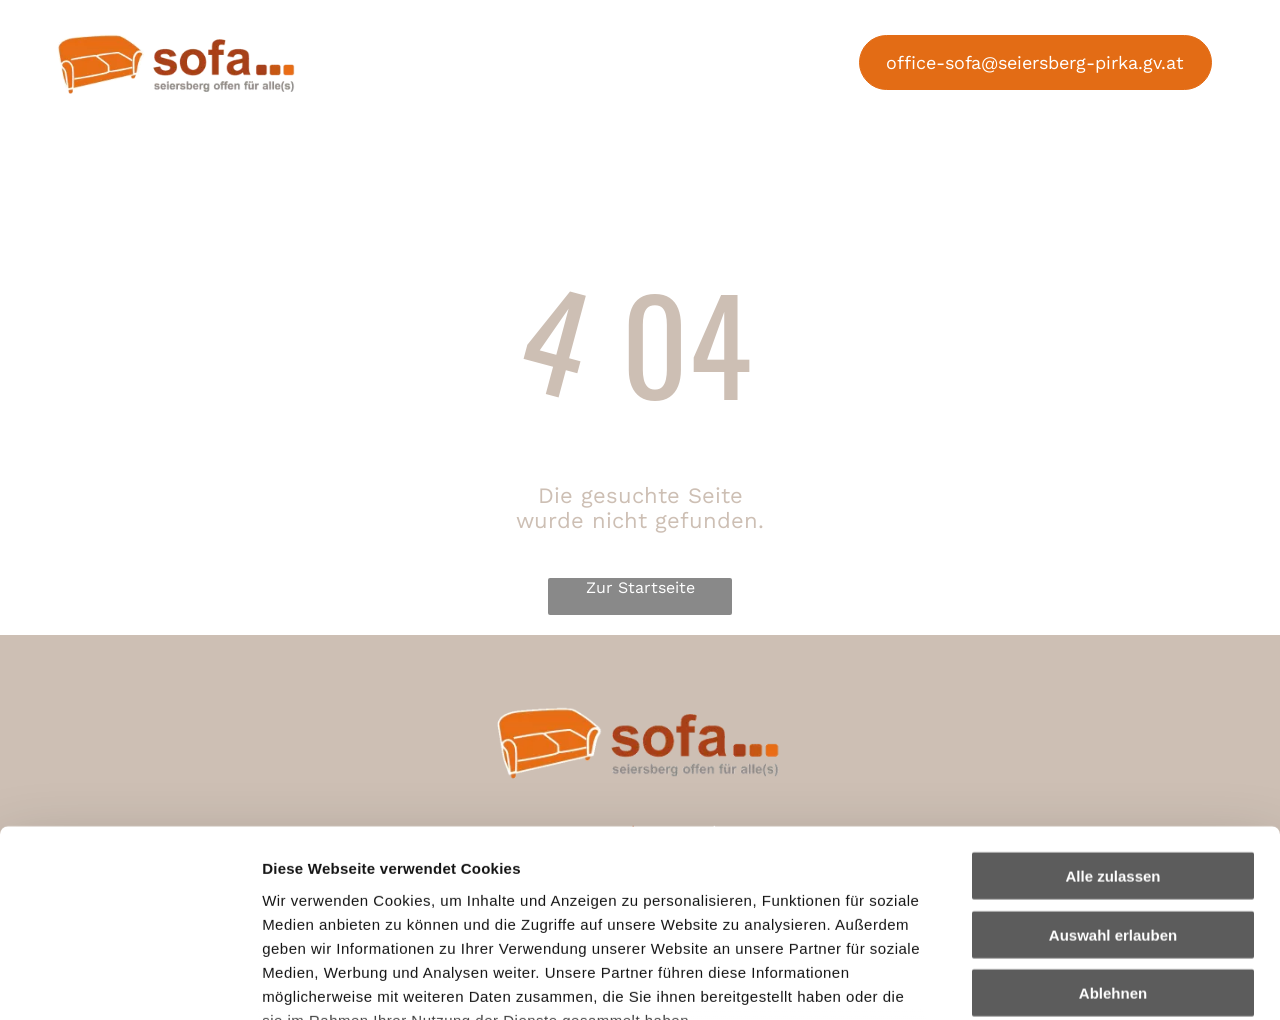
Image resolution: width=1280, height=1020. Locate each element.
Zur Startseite (640, 588)
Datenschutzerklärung (346, 902)
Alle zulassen (1112, 711)
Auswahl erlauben (1113, 769)
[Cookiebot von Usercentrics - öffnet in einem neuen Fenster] (129, 981)
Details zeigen (1063, 980)
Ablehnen (1113, 828)
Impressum (490, 902)
